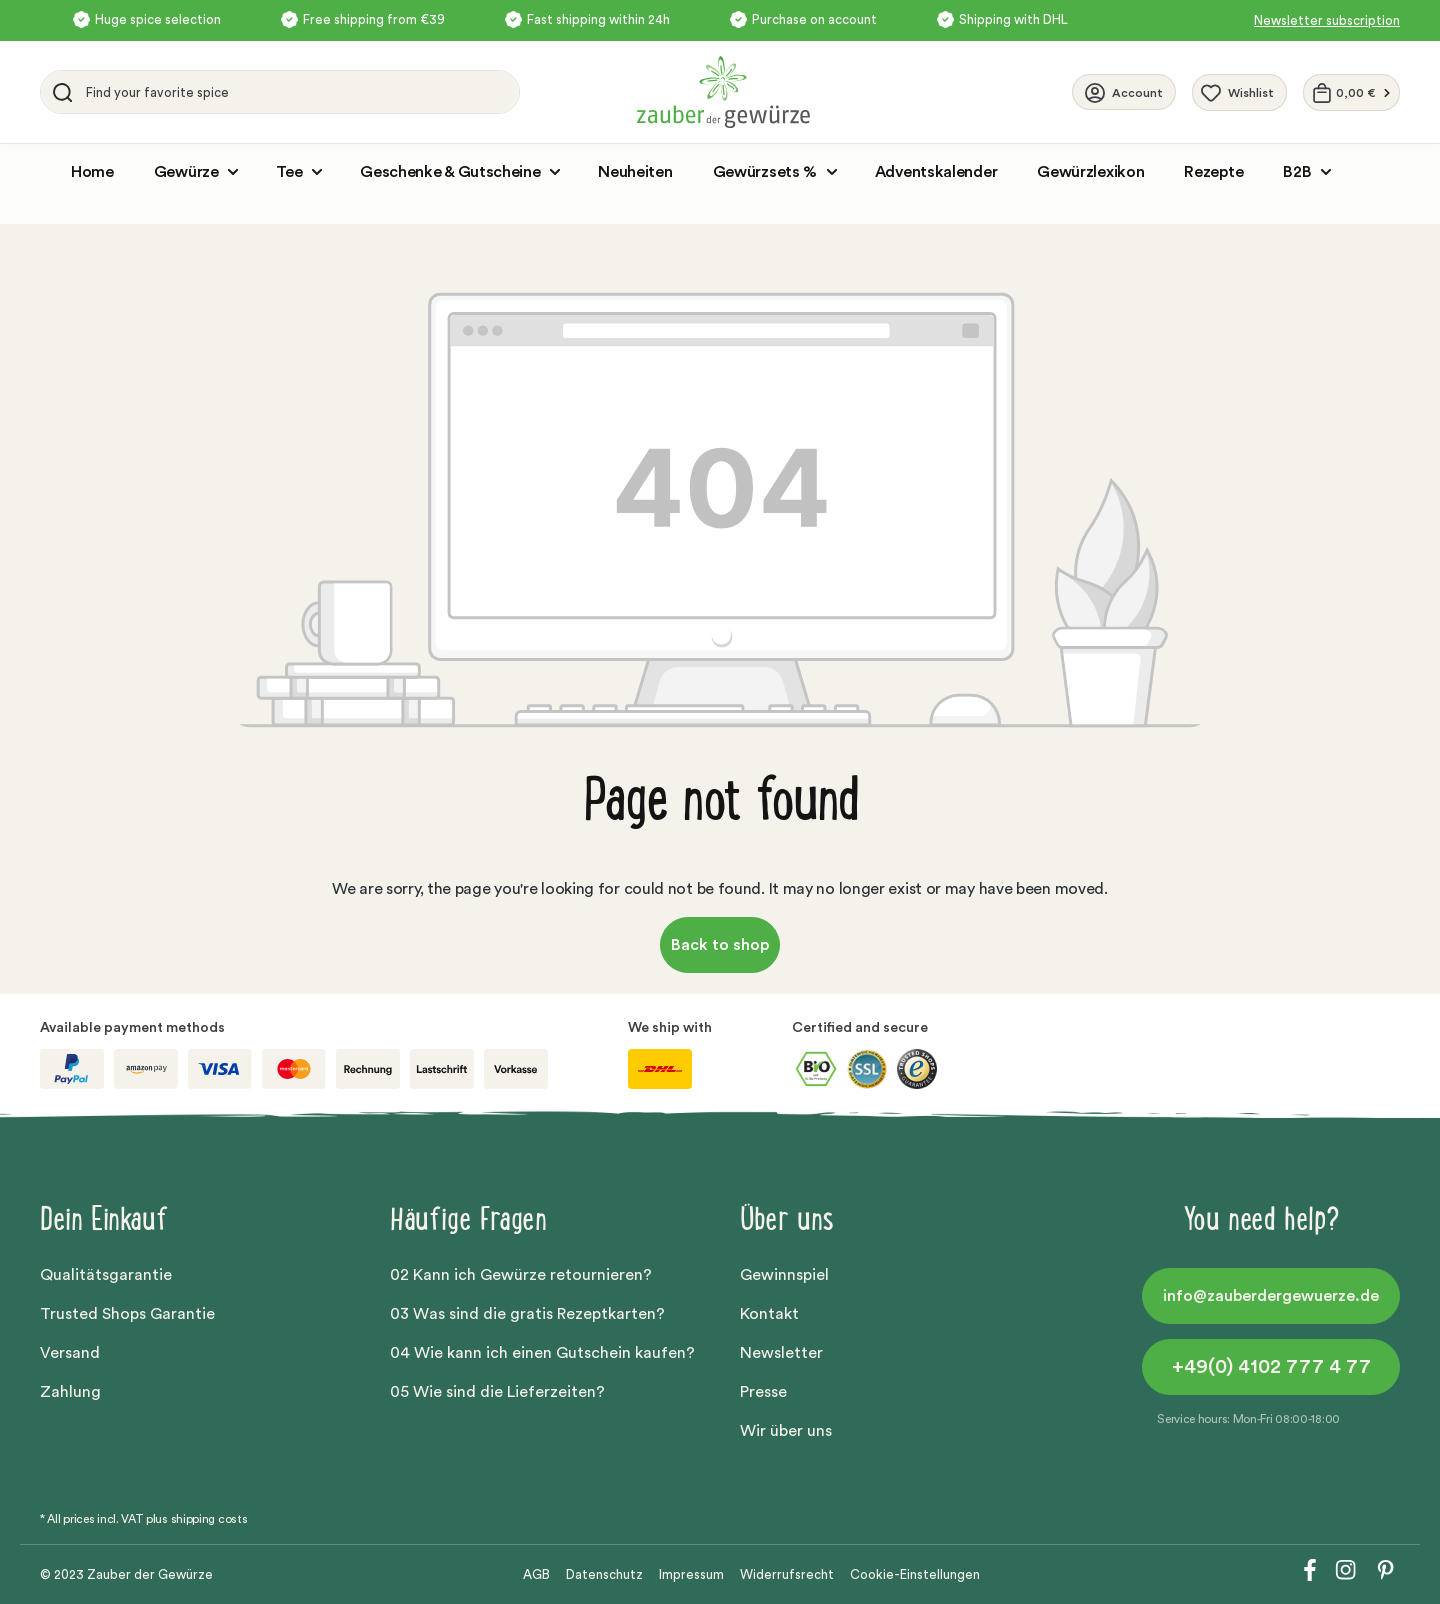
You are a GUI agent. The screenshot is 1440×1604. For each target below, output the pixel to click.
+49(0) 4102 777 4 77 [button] (1271, 1367)
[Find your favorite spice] (297, 92)
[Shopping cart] (1351, 92)
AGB (536, 1574)
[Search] (59, 92)
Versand (70, 1353)
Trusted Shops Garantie (127, 1314)
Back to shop (720, 945)
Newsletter (781, 1353)
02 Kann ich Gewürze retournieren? (521, 1275)
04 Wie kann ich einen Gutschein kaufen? (542, 1353)
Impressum (691, 1574)
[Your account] (1124, 92)
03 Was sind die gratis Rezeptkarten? (527, 1314)
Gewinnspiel (784, 1275)
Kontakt (769, 1314)
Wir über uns (786, 1431)
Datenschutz (604, 1574)
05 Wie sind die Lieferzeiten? (497, 1392)
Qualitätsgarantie (106, 1275)
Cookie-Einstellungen (915, 1574)
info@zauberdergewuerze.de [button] (1271, 1296)
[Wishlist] (1239, 92)
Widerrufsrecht (787, 1574)
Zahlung (70, 1392)
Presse (763, 1392)
